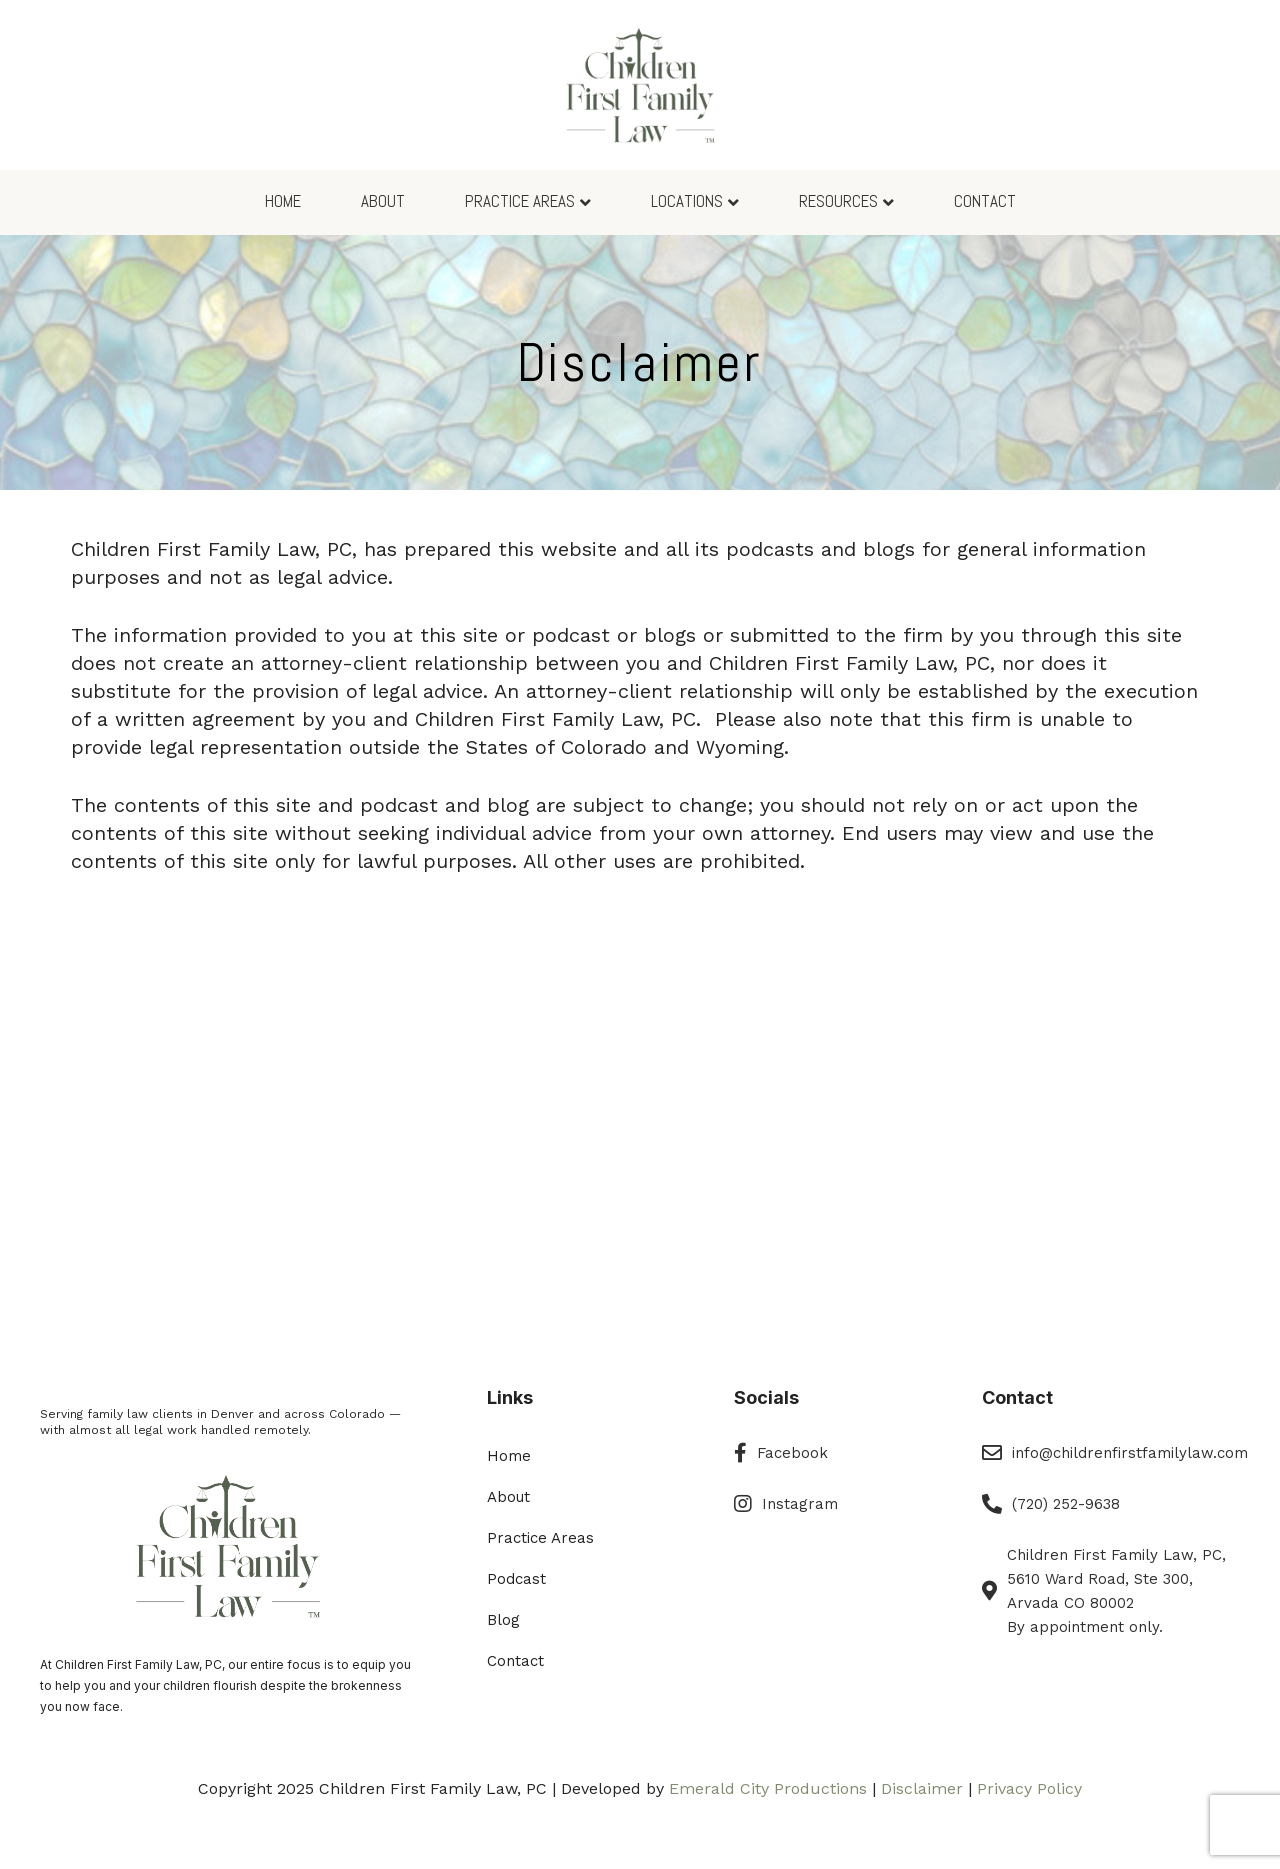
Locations (687, 201)
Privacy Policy (1029, 1788)
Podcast (516, 1579)
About (383, 201)
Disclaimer (922, 1788)
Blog (503, 1620)
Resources (838, 201)
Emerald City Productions (768, 1788)
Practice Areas (520, 201)
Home (283, 201)
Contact (985, 201)
